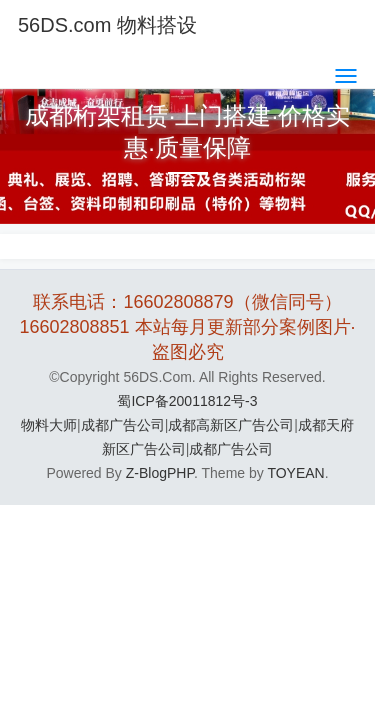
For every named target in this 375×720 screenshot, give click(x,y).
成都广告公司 (123, 425)
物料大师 (49, 425)
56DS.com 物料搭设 (107, 25)
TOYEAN (295, 473)
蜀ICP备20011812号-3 (187, 401)
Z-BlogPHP (160, 473)
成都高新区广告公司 (231, 425)
